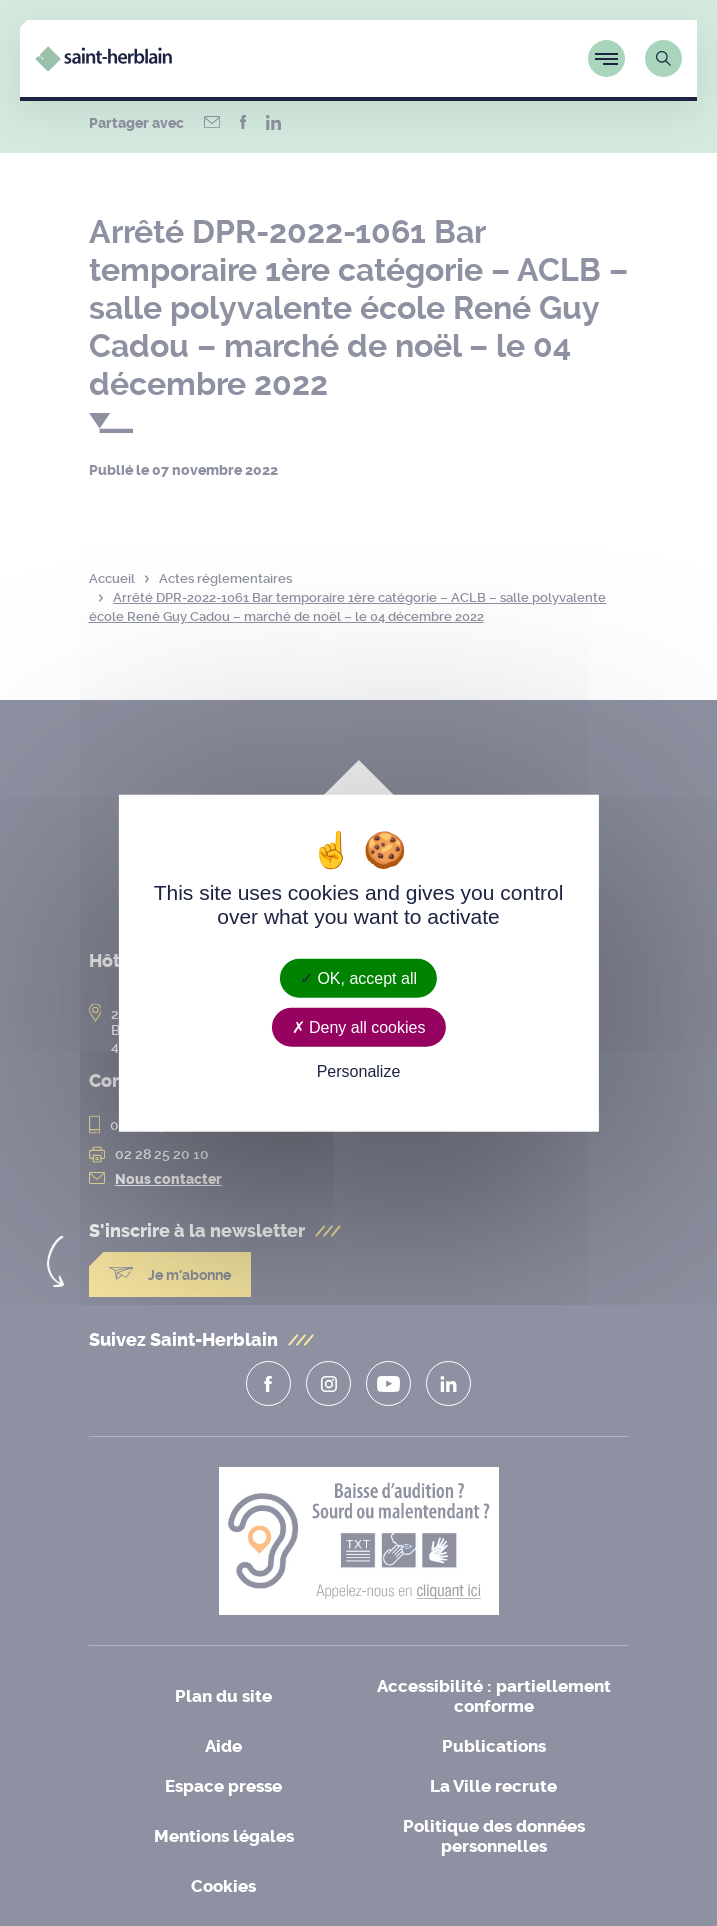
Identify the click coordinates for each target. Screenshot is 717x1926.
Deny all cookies (359, 1027)
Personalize (359, 1071)
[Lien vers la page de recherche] (663, 58)
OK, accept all (358, 978)
